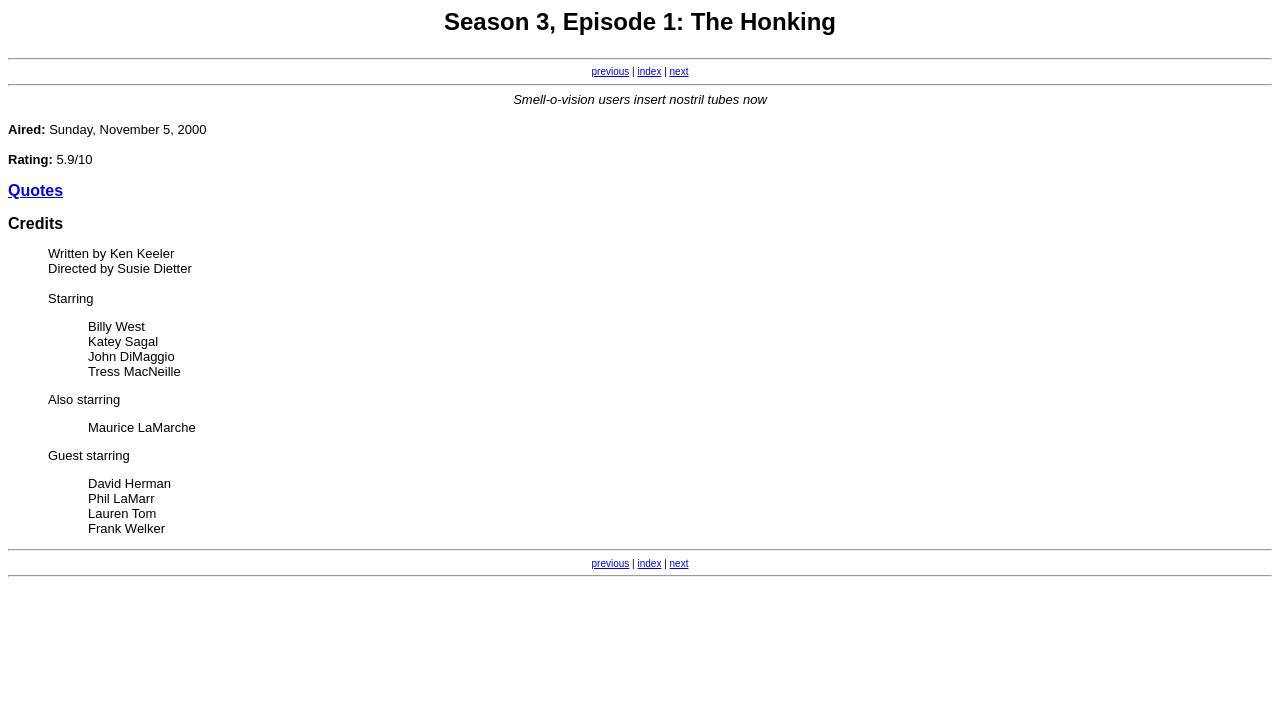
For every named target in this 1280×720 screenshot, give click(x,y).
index (650, 71)
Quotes (35, 190)
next (679, 71)
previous (611, 71)
